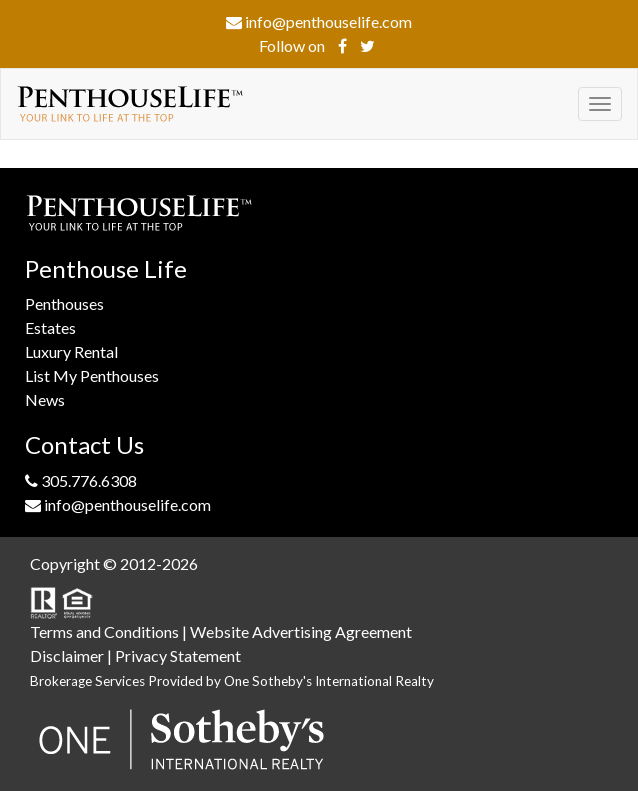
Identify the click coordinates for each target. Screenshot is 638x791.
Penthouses (64, 303)
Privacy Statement (178, 655)
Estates (50, 327)
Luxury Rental (71, 351)
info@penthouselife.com (319, 21)
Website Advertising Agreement (301, 631)
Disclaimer (67, 655)
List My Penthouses (92, 375)
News (45, 399)
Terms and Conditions (104, 631)
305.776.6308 (81, 480)
